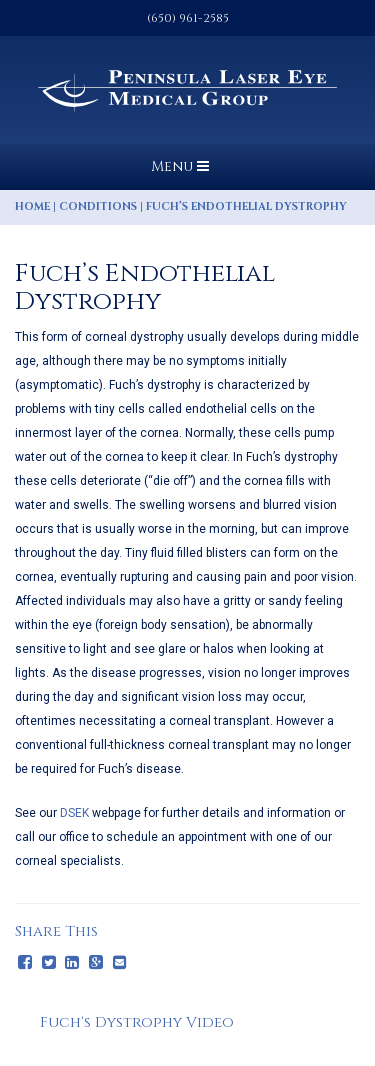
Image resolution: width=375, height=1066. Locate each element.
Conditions (98, 207)
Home (32, 207)
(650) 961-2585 (188, 18)
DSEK (74, 813)
